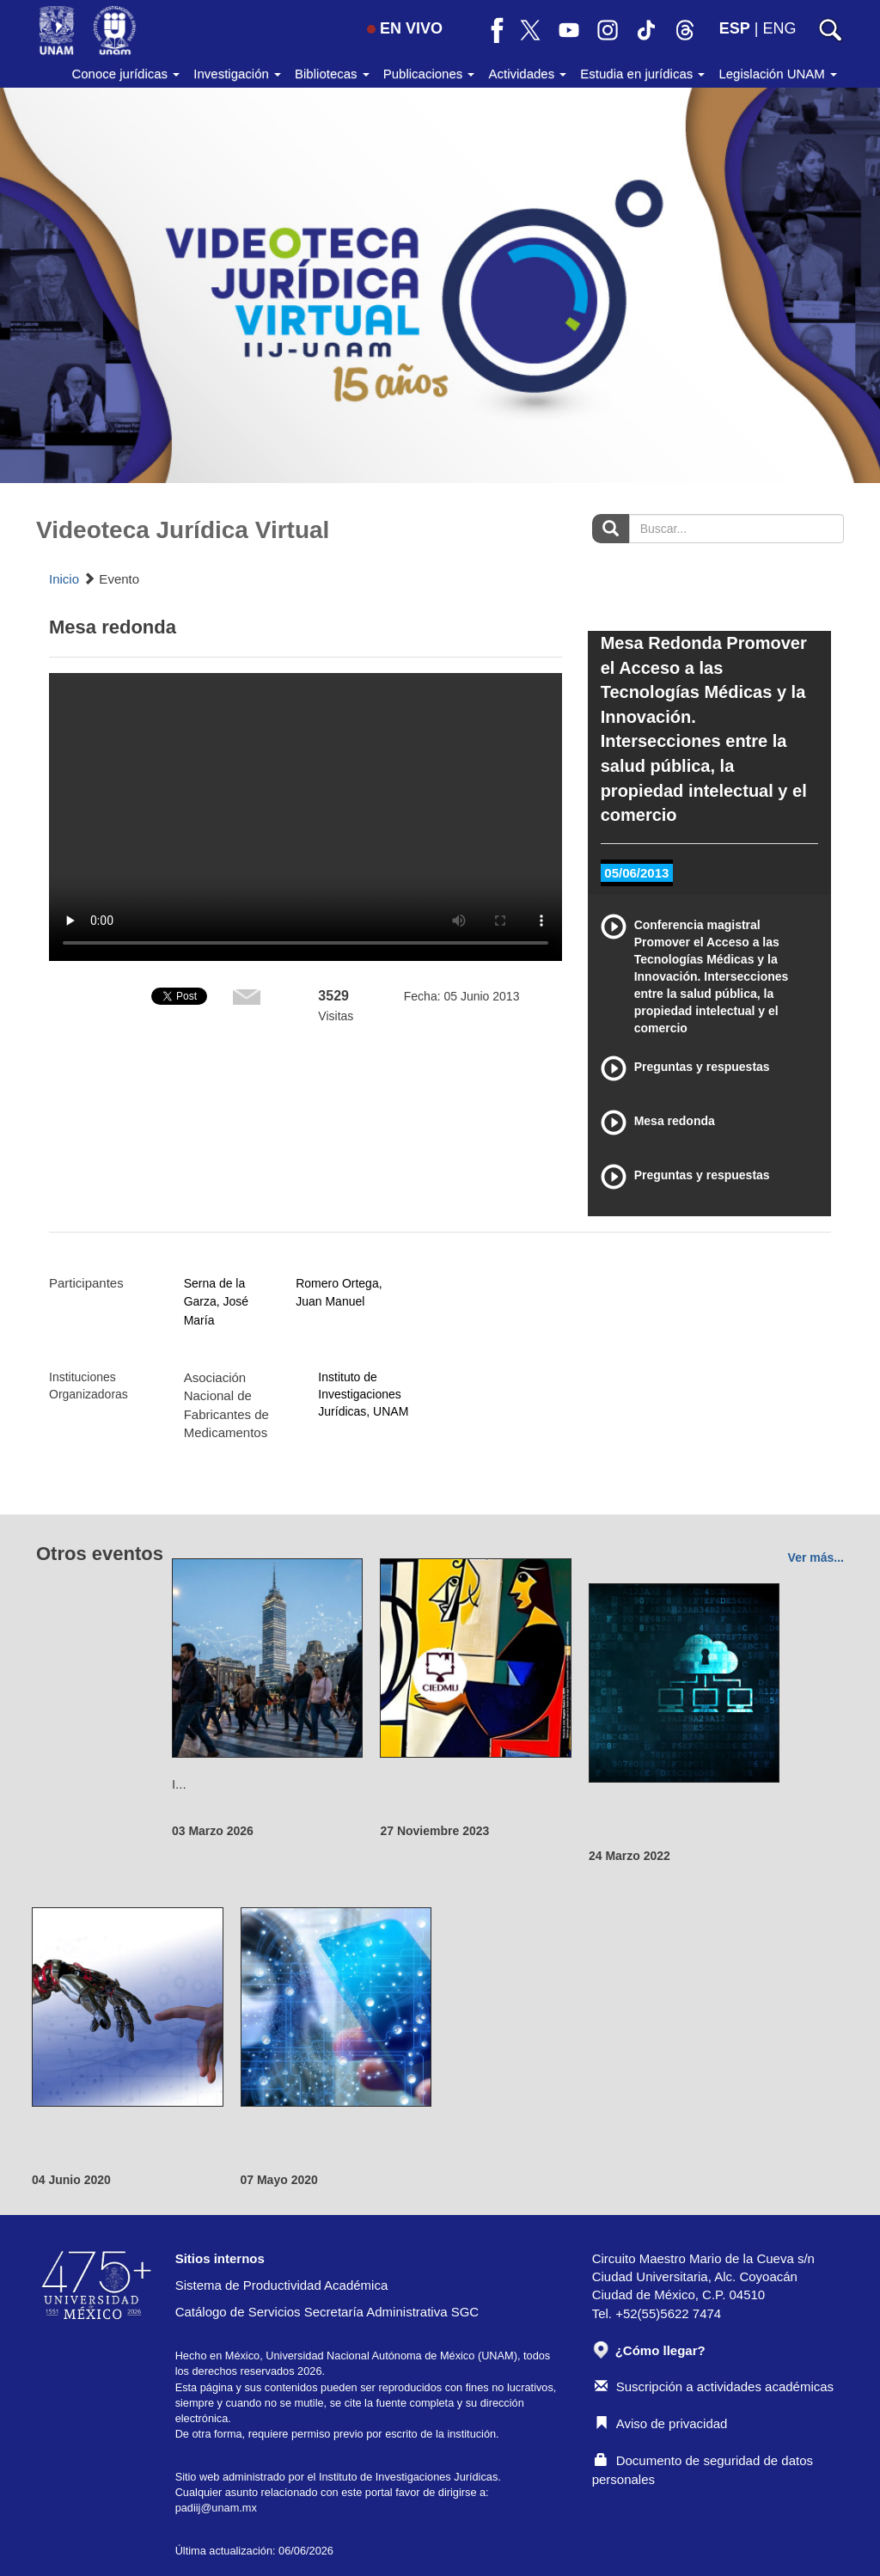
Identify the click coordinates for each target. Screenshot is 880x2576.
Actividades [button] (527, 73)
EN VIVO (405, 28)
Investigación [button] (237, 73)
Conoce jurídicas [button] (125, 73)
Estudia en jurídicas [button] (642, 73)
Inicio (64, 579)
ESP (734, 28)
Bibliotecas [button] (332, 73)
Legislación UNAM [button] (777, 73)
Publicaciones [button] (429, 73)
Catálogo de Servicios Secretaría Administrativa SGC (327, 2311)
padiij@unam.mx (216, 2507)
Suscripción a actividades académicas (714, 2386)
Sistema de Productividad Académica (281, 2285)
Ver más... (816, 1557)
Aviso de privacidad (661, 2423)
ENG (779, 28)
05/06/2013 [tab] (636, 873)
